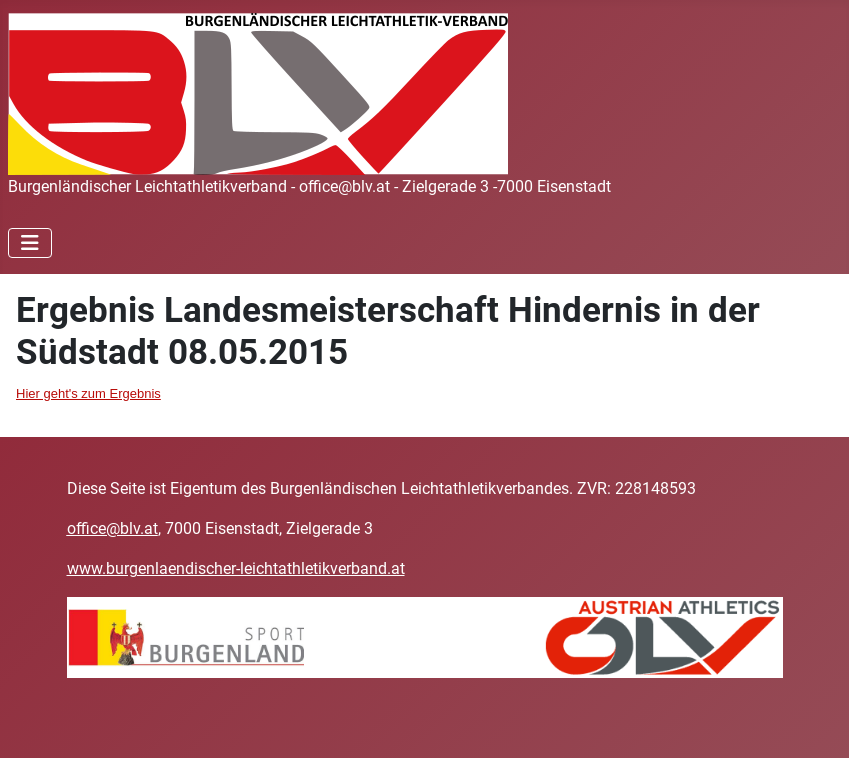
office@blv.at (112, 528)
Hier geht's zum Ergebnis (88, 393)
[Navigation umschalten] (30, 243)
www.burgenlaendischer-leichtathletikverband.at (236, 568)
